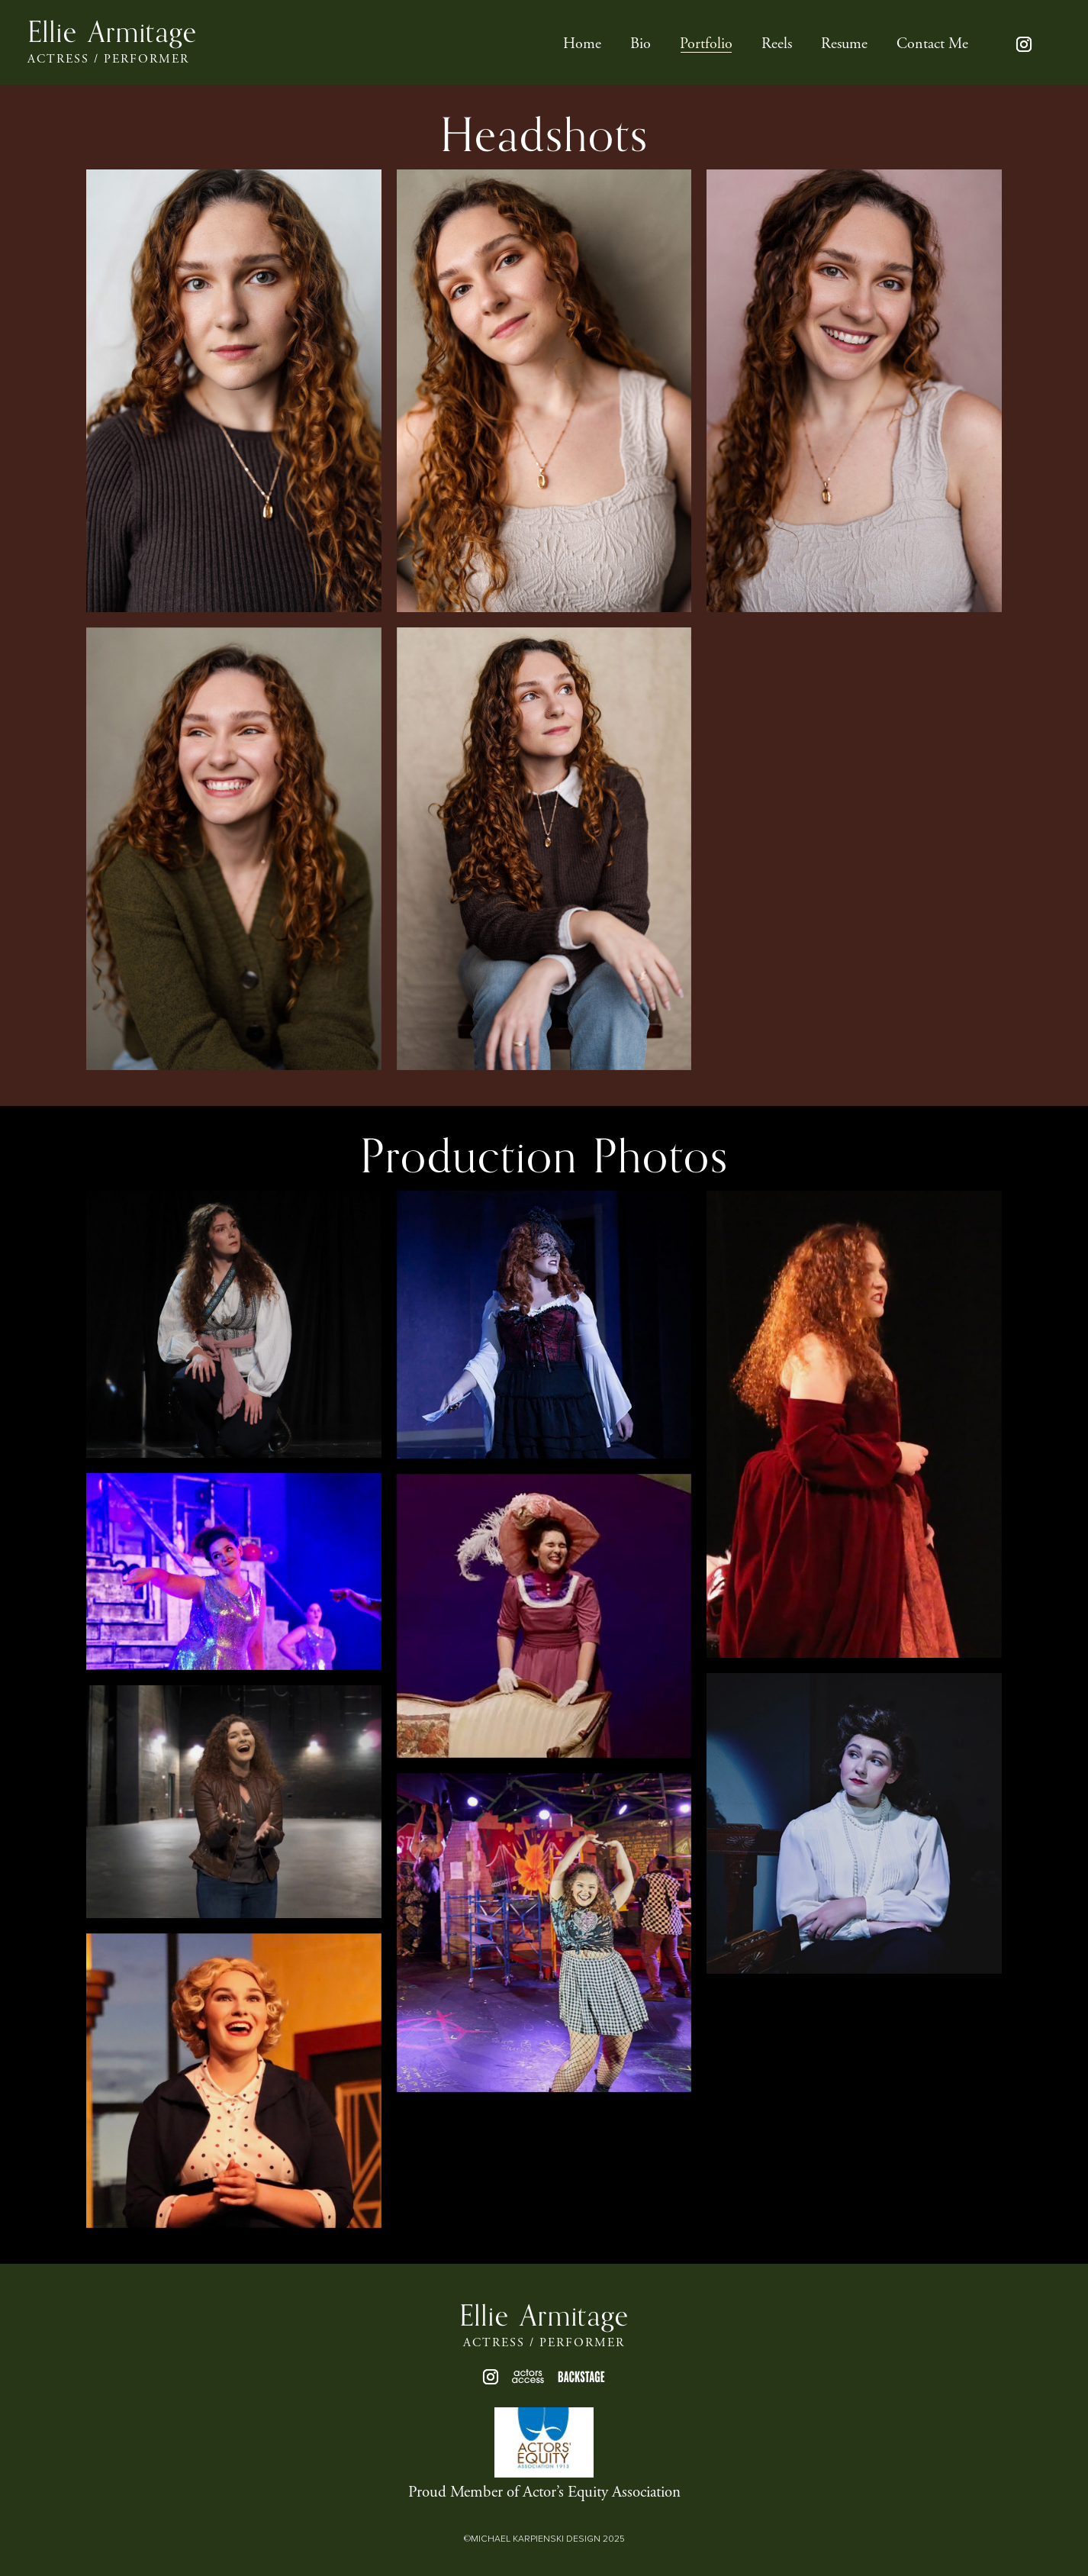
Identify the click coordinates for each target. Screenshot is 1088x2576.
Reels (776, 46)
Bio (640, 46)
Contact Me (932, 46)
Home (582, 46)
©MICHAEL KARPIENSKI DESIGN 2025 (544, 2539)
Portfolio (706, 46)
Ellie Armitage (112, 33)
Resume (844, 46)
